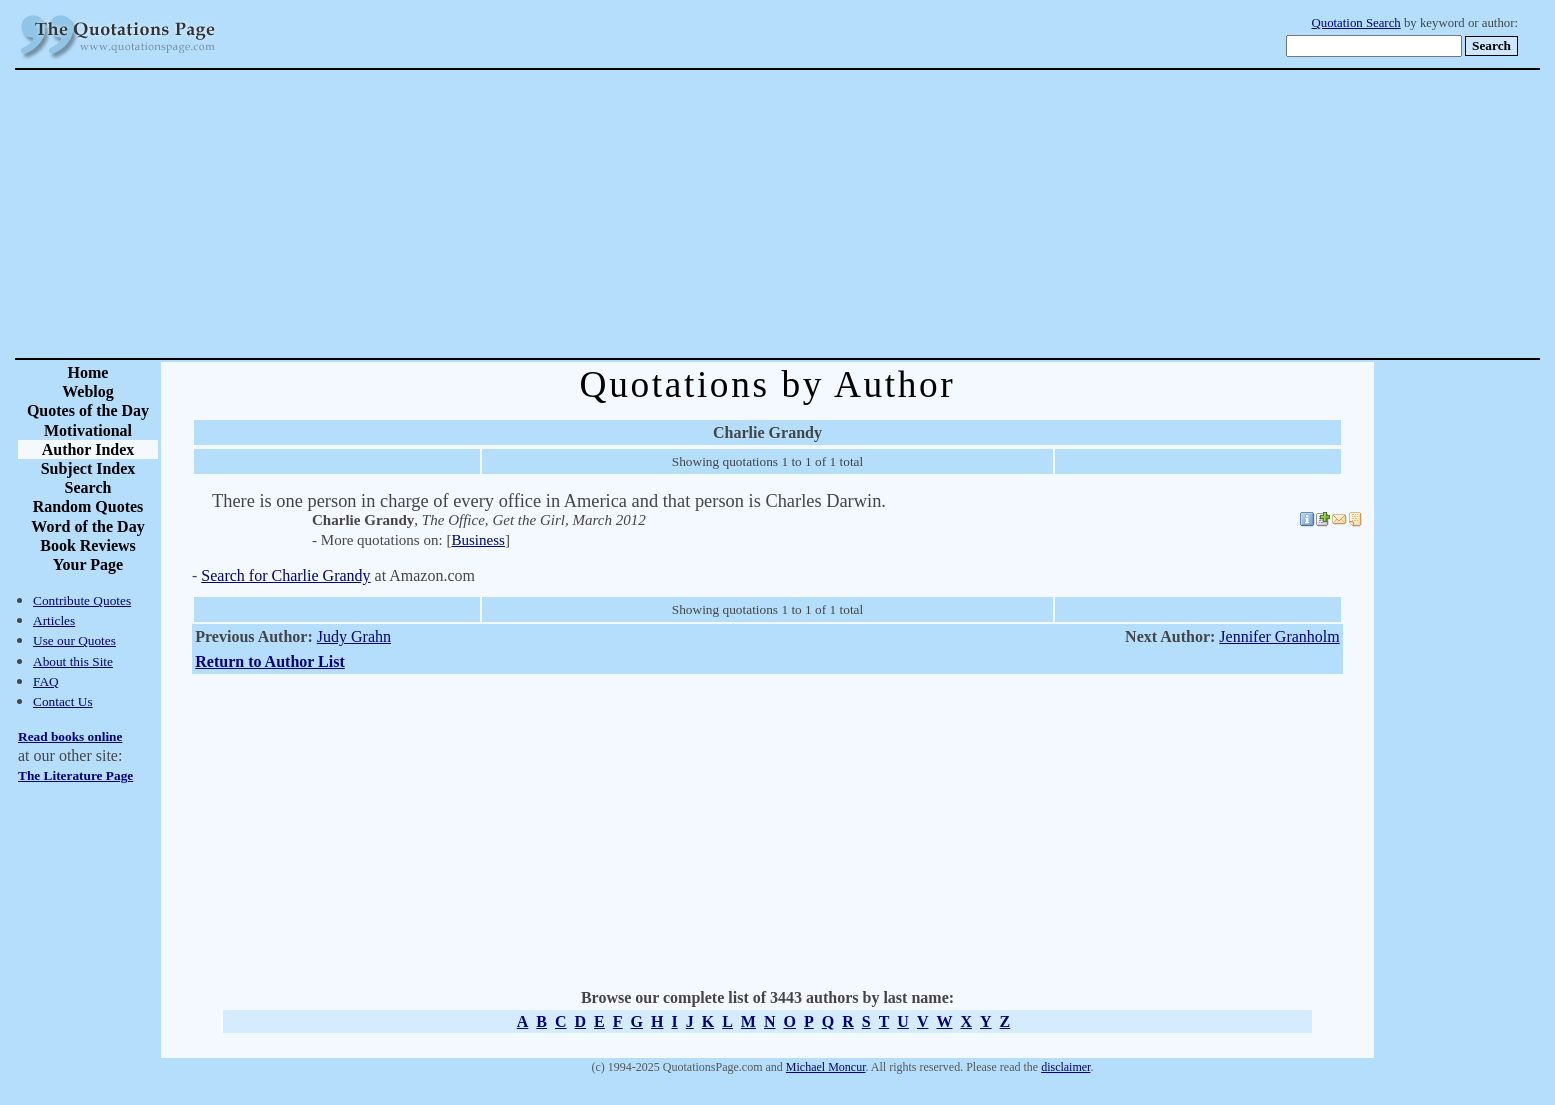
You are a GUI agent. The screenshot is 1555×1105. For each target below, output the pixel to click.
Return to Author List (270, 661)
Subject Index (88, 468)
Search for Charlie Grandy (285, 575)
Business (477, 540)
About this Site (73, 661)
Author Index (88, 449)
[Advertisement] (848, 214)
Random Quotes (88, 506)
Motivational (88, 430)
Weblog (88, 391)
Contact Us (63, 701)
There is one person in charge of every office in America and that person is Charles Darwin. (549, 501)
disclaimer (1065, 1067)
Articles (54, 620)
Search (88, 487)
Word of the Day (87, 526)
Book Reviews (88, 545)
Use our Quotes (74, 640)
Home (88, 372)
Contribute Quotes (82, 600)
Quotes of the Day (88, 410)
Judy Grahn (354, 636)
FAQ (46, 681)
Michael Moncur (826, 1067)
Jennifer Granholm (1279, 636)
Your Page (88, 564)
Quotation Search (1356, 23)
